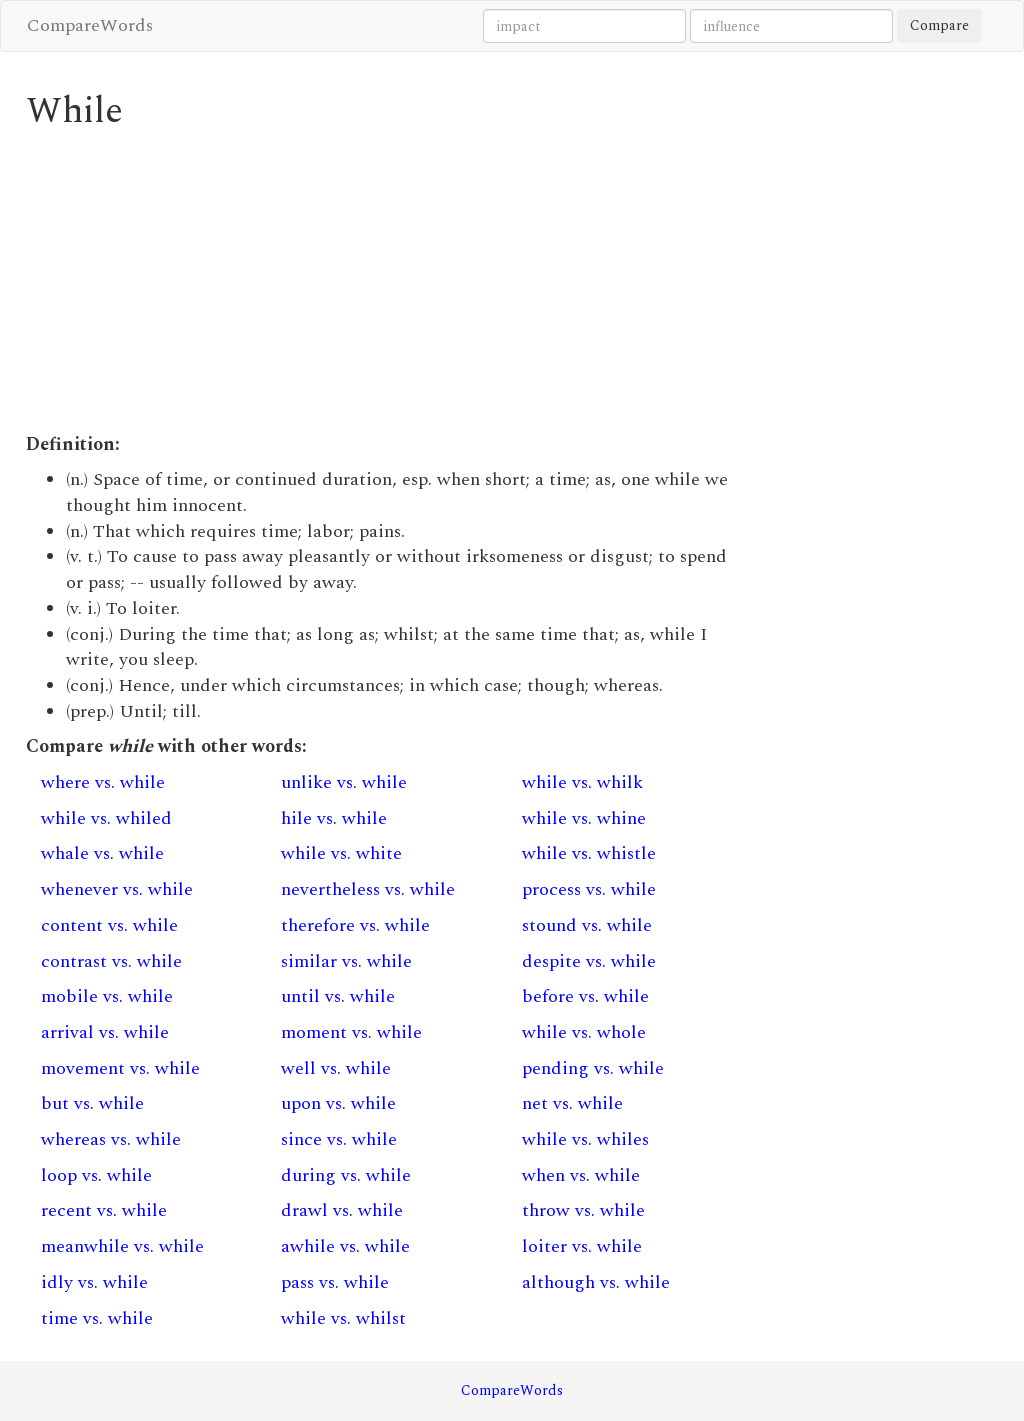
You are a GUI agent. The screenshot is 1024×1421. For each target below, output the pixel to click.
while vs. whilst (343, 1318)
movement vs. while (120, 1068)
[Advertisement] (387, 282)
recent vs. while (104, 1210)
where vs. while (103, 782)
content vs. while (109, 925)
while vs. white (341, 853)
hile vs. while (334, 818)
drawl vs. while (342, 1210)
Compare (939, 25)
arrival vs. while (105, 1032)
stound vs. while (587, 925)
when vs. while (581, 1175)
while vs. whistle (589, 853)
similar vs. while (346, 961)
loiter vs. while (582, 1246)
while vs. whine (584, 818)
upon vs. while (338, 1103)
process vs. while (589, 889)
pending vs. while (593, 1068)
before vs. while (585, 996)
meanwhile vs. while (122, 1246)
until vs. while (338, 996)
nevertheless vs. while (368, 889)
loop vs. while (96, 1175)
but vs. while (92, 1103)
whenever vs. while (117, 889)
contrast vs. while (111, 961)
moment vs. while (351, 1032)
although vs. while (596, 1282)
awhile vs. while (345, 1246)
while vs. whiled (106, 818)
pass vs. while (335, 1282)
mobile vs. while (107, 996)
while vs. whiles (585, 1139)
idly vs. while (94, 1282)
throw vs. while (583, 1210)
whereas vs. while (111, 1139)
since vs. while (339, 1139)
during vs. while (346, 1175)
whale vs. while (102, 853)
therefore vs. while (355, 925)
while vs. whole (584, 1032)
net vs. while (572, 1103)
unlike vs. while (344, 782)
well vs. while (336, 1068)
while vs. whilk (582, 782)
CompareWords (90, 25)
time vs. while (97, 1318)
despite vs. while (589, 961)
